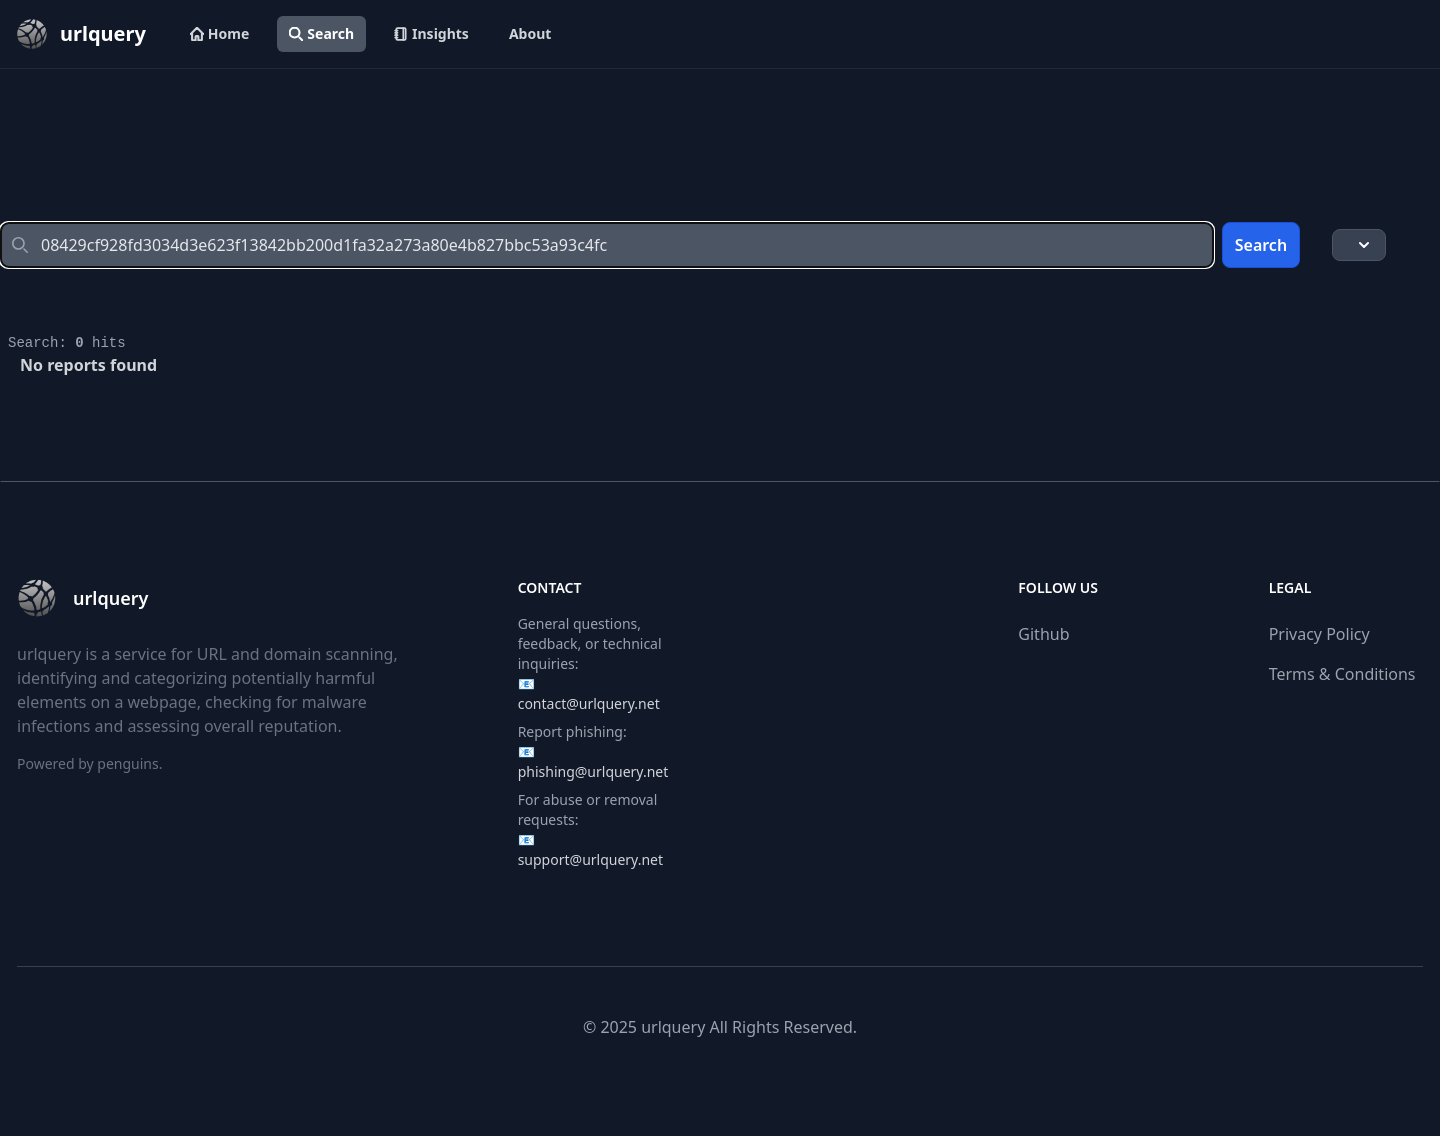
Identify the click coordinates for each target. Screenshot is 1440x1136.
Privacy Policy (1319, 634)
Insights (431, 33)
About (530, 33)
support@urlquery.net (590, 859)
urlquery (673, 1027)
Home (219, 33)
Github (1043, 634)
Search (321, 33)
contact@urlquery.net (589, 703)
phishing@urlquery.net (593, 771)
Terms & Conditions (1342, 674)
